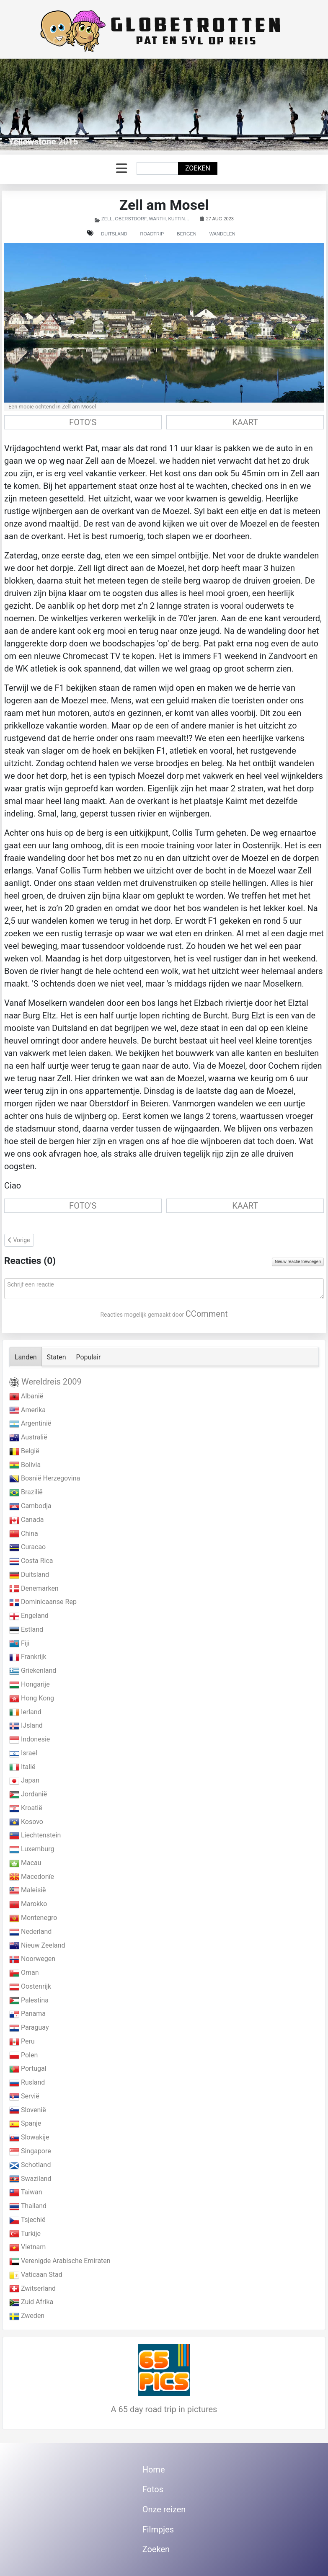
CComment (207, 1314)
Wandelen (222, 233)
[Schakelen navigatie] (121, 168)
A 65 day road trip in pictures (164, 2409)
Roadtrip (152, 233)
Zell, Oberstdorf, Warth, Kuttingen (148, 218)
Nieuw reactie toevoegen (298, 1261)
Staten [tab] (56, 1357)
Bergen (186, 233)
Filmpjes (158, 2529)
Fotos (152, 2489)
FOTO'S (82, 422)
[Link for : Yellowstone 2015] (164, 104)
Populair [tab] (88, 1357)
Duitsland (114, 233)
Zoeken (197, 168)
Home (153, 2470)
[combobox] (157, 168)
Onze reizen (164, 2509)
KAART (245, 422)
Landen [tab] (26, 1357)
